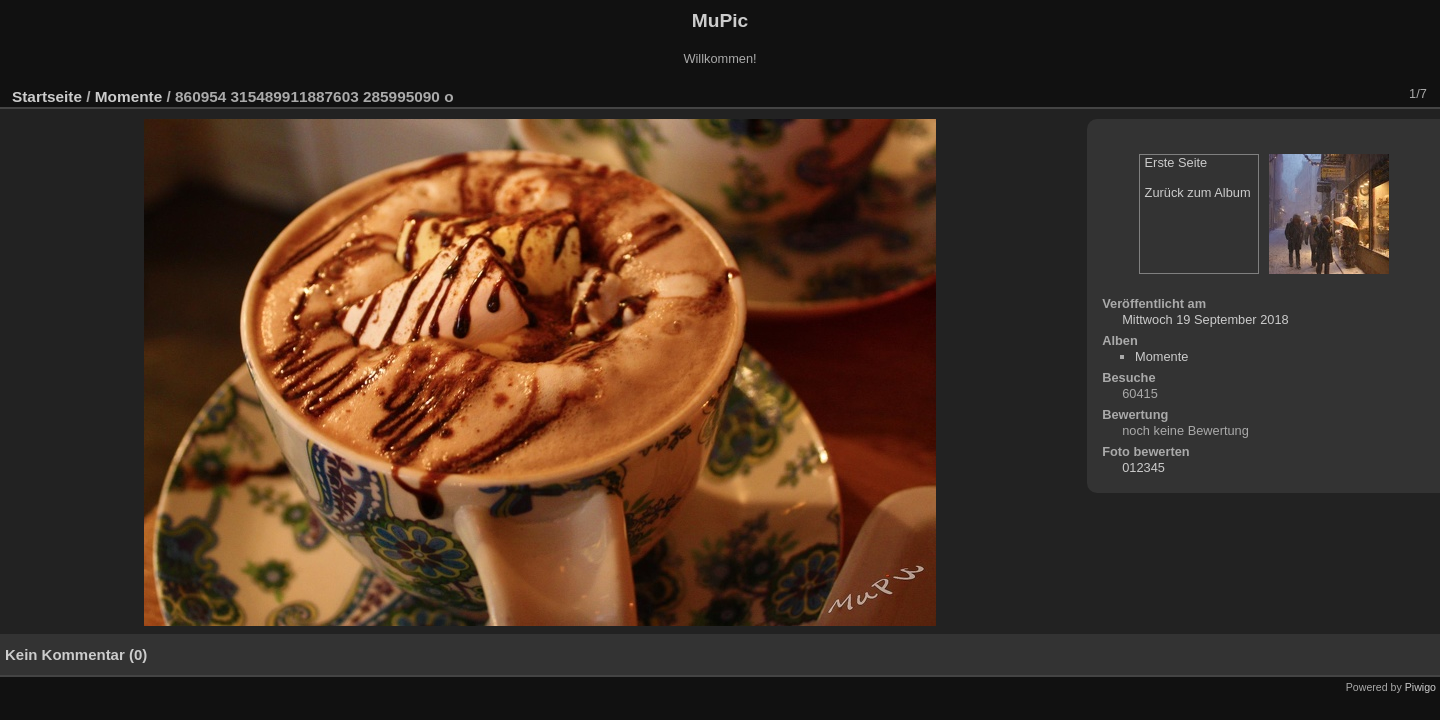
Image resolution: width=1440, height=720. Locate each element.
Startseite (47, 96)
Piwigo (1420, 687)
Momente (128, 96)
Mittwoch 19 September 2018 (1205, 319)
